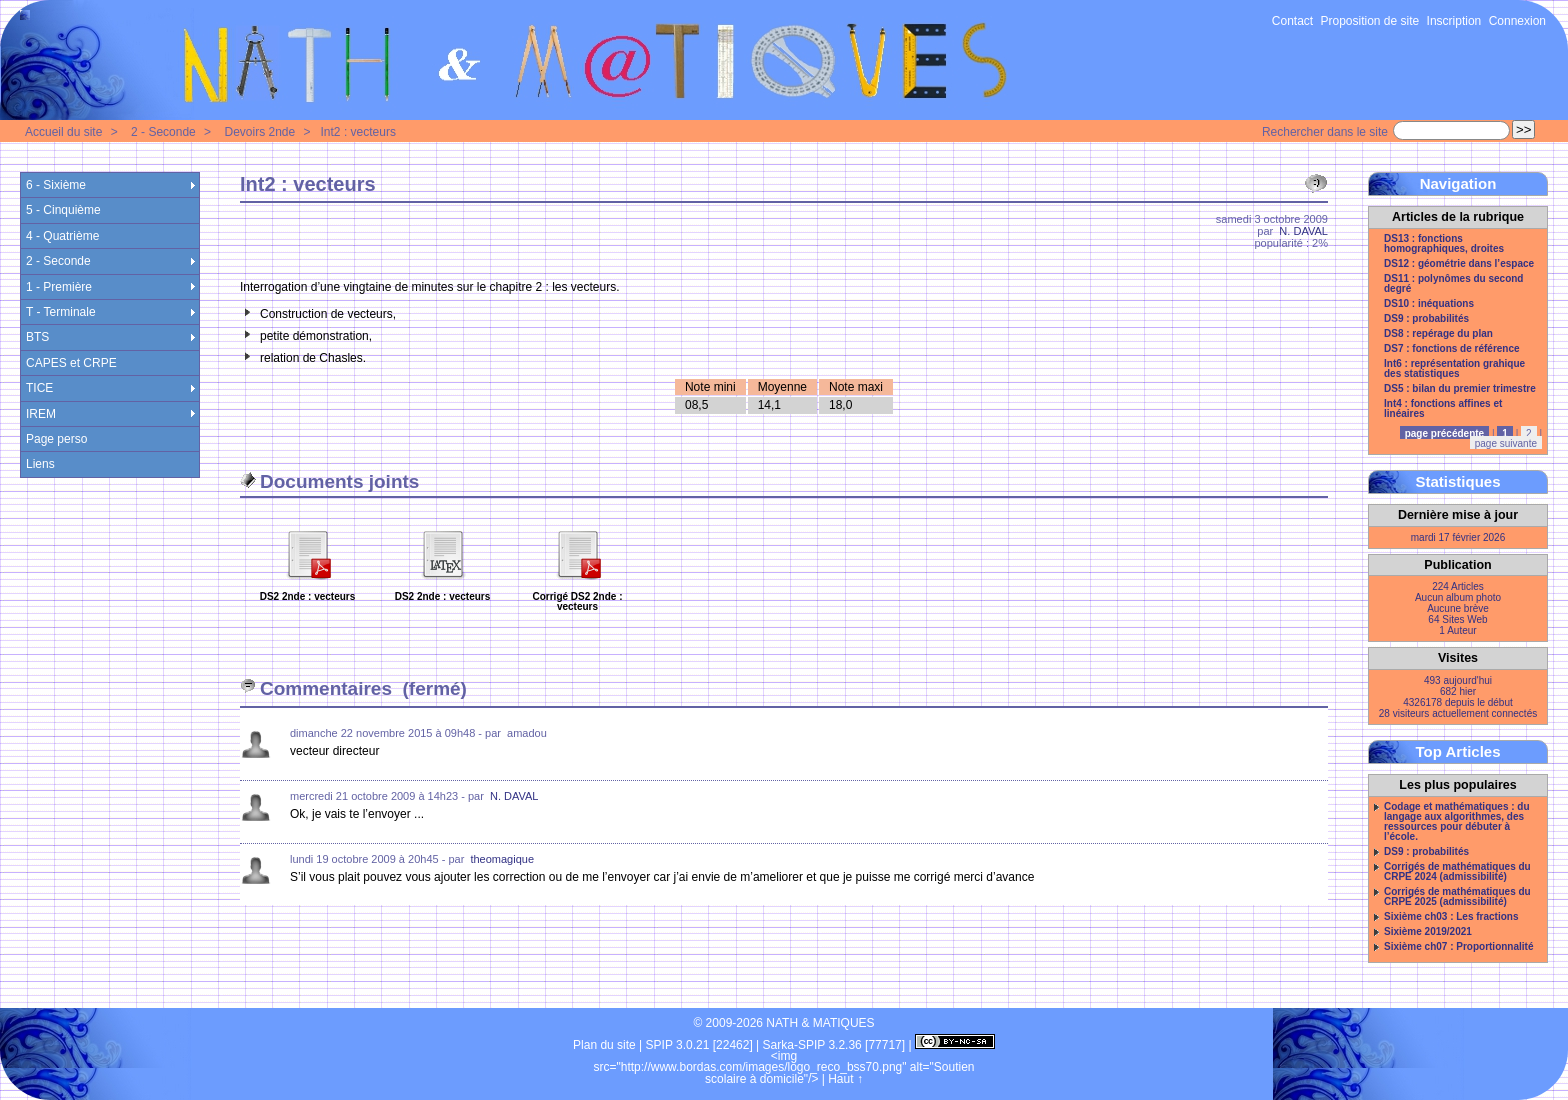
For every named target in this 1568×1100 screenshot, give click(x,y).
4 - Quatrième (62, 236)
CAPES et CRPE (71, 363)
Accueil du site (63, 132)
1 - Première (59, 287)
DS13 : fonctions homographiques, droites (1444, 244)
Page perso (56, 439)
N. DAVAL (1303, 231)
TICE (39, 388)
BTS (37, 337)
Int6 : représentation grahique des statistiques (1454, 369)
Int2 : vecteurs (358, 132)
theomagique (502, 859)
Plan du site (604, 1045)
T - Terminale (61, 312)
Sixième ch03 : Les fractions (1451, 917)
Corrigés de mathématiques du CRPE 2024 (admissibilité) (1457, 872)
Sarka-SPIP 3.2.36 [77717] (834, 1045)
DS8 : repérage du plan (1438, 334)
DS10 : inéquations (1429, 304)
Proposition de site (1370, 21)
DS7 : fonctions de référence (1452, 349)
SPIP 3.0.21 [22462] (699, 1045)
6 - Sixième (56, 185)
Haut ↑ (845, 1079)
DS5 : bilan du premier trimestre (1460, 389)
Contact (1292, 21)
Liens (40, 464)
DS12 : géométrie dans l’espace (1459, 264)
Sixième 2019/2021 (1428, 932)
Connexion (1517, 21)
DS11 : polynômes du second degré (1453, 284)
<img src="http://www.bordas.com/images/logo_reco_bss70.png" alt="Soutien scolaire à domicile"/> (784, 1067)
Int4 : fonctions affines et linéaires (1443, 409)
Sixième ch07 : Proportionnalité (1458, 947)
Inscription (1454, 21)
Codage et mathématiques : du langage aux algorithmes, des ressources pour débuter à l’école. (1457, 822)
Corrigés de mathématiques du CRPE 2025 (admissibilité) (1457, 897)
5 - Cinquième (63, 210)
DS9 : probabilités (1426, 319)
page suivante (1506, 443)
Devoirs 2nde (259, 132)
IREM (41, 414)
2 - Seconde (163, 132)
